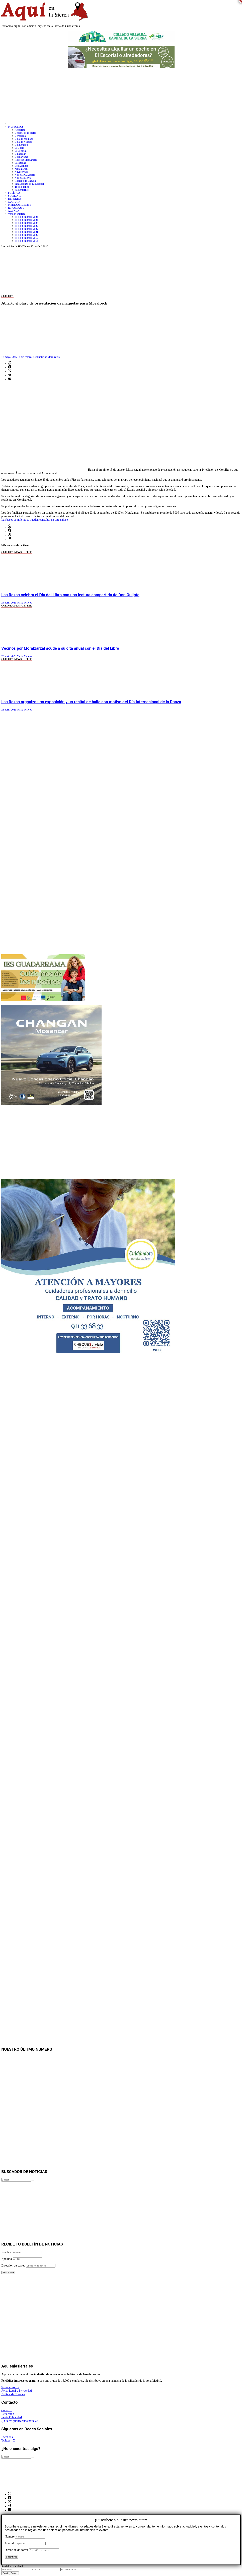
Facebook (7, 2437)
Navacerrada (21, 171)
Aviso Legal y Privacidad (16, 2390)
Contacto (6, 2410)
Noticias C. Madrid (25, 174)
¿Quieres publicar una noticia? (19, 2420)
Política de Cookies (13, 2394)
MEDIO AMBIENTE (19, 204)
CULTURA (14, 201)
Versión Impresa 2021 (26, 231)
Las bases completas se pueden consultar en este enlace (34, 519)
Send (5, 2573)
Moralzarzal (21, 168)
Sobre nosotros (10, 2387)
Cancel (14, 2573)
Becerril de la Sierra (25, 132)
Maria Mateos (24, 602)
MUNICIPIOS (16, 126)
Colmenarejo (22, 144)
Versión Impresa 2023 (26, 225)
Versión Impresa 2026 (26, 216)
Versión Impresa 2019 (26, 237)
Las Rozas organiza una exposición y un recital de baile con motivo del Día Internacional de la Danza (91, 702)
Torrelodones (22, 186)
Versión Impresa (16, 213)
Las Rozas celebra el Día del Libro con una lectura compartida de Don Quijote (70, 594)
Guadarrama (21, 156)
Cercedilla (20, 135)
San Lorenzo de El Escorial (29, 183)
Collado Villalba (23, 141)
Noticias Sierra (23, 177)
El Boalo (19, 147)
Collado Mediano (24, 138)
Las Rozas (20, 162)
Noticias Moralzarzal (49, 357)
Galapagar (20, 153)
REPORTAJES (16, 207)
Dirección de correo (13, 2265)
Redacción (7, 2414)
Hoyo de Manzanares (26, 159)
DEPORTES (14, 198)
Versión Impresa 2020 (26, 234)
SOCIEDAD (15, 195)
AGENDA (13, 210)
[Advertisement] (121, 95)
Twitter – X (8, 2440)
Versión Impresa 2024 (26, 222)
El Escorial (21, 150)
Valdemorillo (22, 189)
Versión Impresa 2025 (26, 219)
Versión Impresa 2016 (26, 240)
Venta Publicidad (11, 2417)
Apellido (6, 2258)
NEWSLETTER (23, 552)
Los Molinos (21, 165)
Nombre (6, 2252)
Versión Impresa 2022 (26, 228)
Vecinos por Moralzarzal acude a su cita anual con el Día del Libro (60, 648)
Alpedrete (20, 129)
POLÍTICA (14, 192)
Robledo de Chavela (25, 180)
